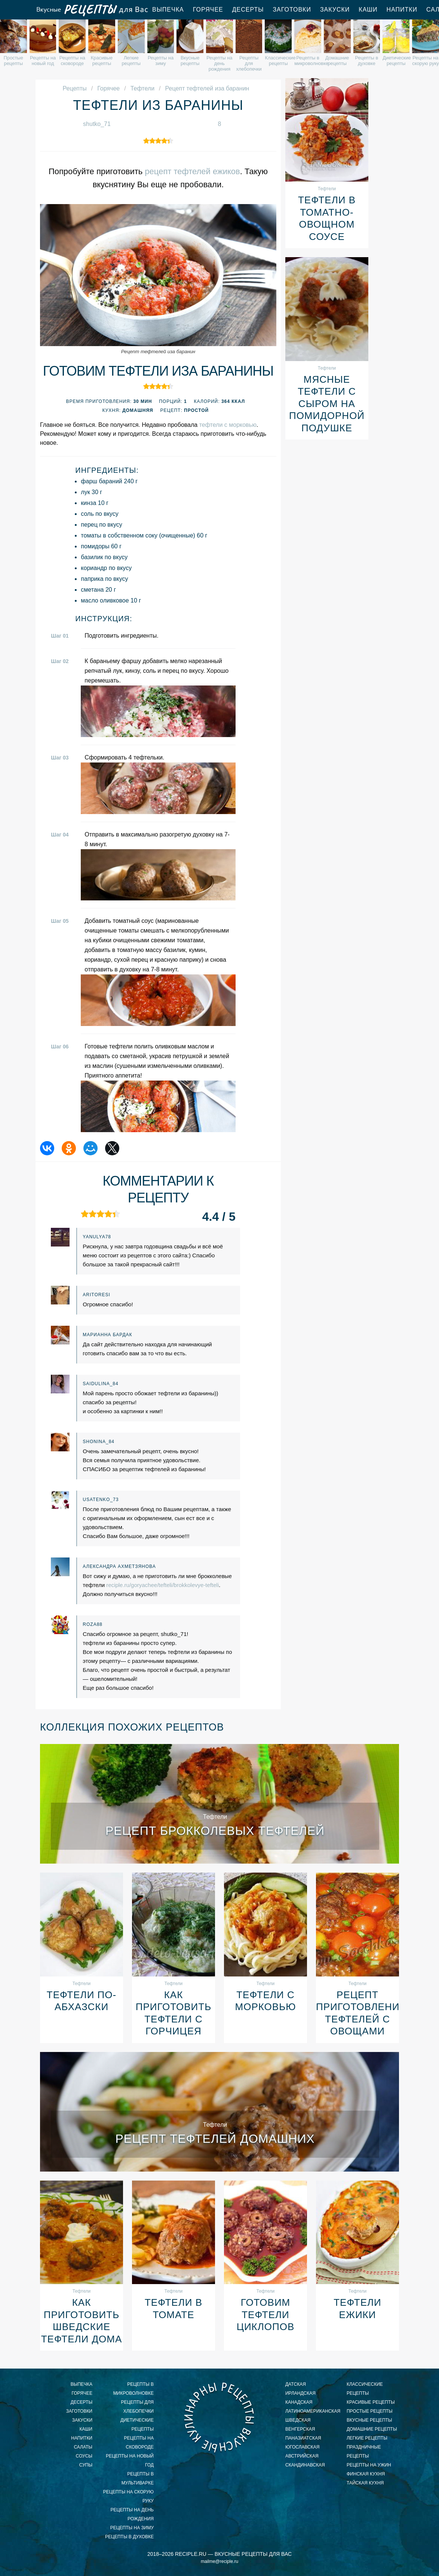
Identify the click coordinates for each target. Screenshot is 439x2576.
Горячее (208, 9)
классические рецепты (365, 2389)
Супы (85, 2465)
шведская (297, 2420)
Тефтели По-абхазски (81, 2001)
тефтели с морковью (228, 425)
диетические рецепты (137, 2425)
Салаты (83, 2447)
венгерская (300, 2429)
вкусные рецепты (369, 2420)
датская (295, 2384)
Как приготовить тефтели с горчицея (173, 2013)
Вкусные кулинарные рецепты (219, 2417)
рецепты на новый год (130, 2460)
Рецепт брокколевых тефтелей (215, 1830)
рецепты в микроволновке (133, 2389)
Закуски (335, 9)
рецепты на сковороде (139, 2442)
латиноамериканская (311, 2411)
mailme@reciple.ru (219, 2561)
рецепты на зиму (132, 2527)
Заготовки (292, 9)
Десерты (248, 9)
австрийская (302, 2456)
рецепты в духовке (129, 2536)
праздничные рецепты (364, 2451)
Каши (368, 9)
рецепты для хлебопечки (137, 2407)
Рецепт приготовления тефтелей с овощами (357, 2013)
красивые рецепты (371, 2402)
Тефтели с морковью (265, 2001)
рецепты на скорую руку (128, 2496)
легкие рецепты (367, 2438)
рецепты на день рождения (132, 2514)
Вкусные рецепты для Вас (92, 9)
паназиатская (303, 2438)
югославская (302, 2447)
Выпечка (168, 9)
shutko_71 (97, 124)
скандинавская (305, 2465)
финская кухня (366, 2474)
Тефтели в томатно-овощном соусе (327, 218)
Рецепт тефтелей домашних (214, 2138)
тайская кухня (365, 2483)
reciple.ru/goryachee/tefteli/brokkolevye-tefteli (162, 1585)
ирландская (300, 2393)
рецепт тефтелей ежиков (192, 171)
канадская (299, 2402)
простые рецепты (370, 2411)
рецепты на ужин (369, 2465)
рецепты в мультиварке (138, 2478)
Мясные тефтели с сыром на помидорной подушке (327, 404)
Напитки (401, 9)
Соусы (84, 2456)
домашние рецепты (372, 2429)
